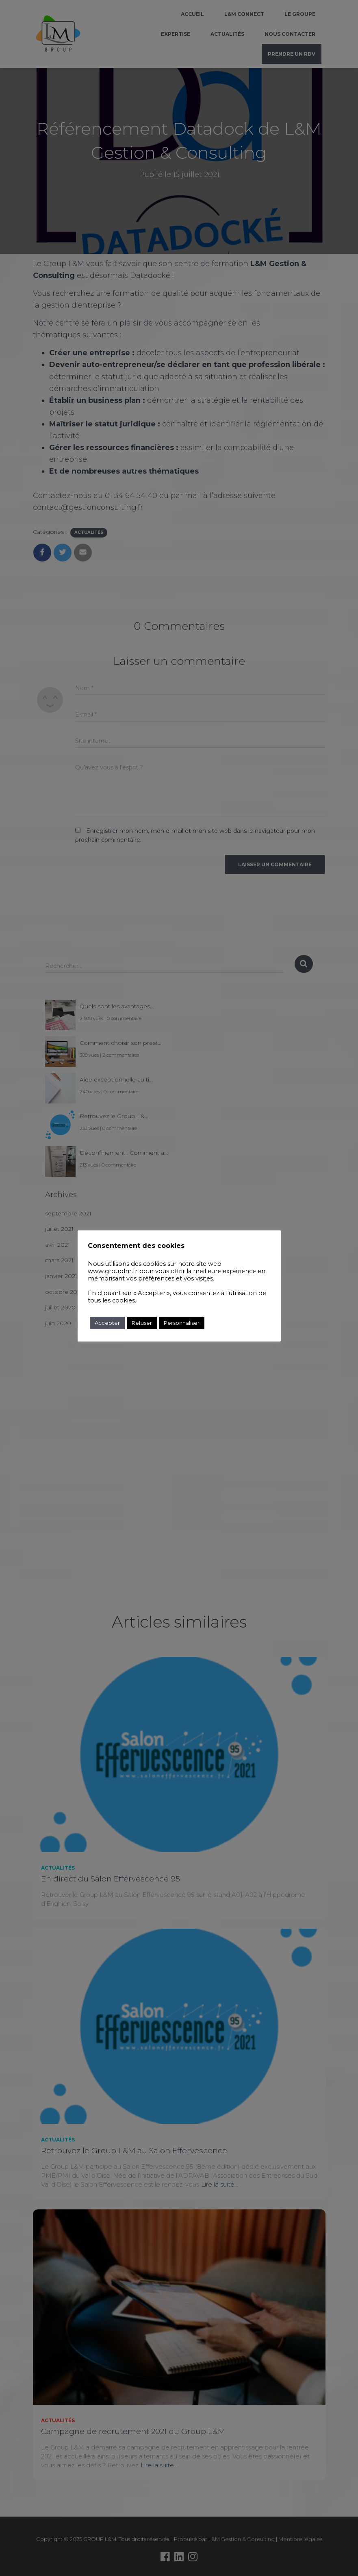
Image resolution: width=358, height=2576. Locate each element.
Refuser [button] (142, 1323)
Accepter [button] (107, 1323)
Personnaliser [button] (182, 1323)
